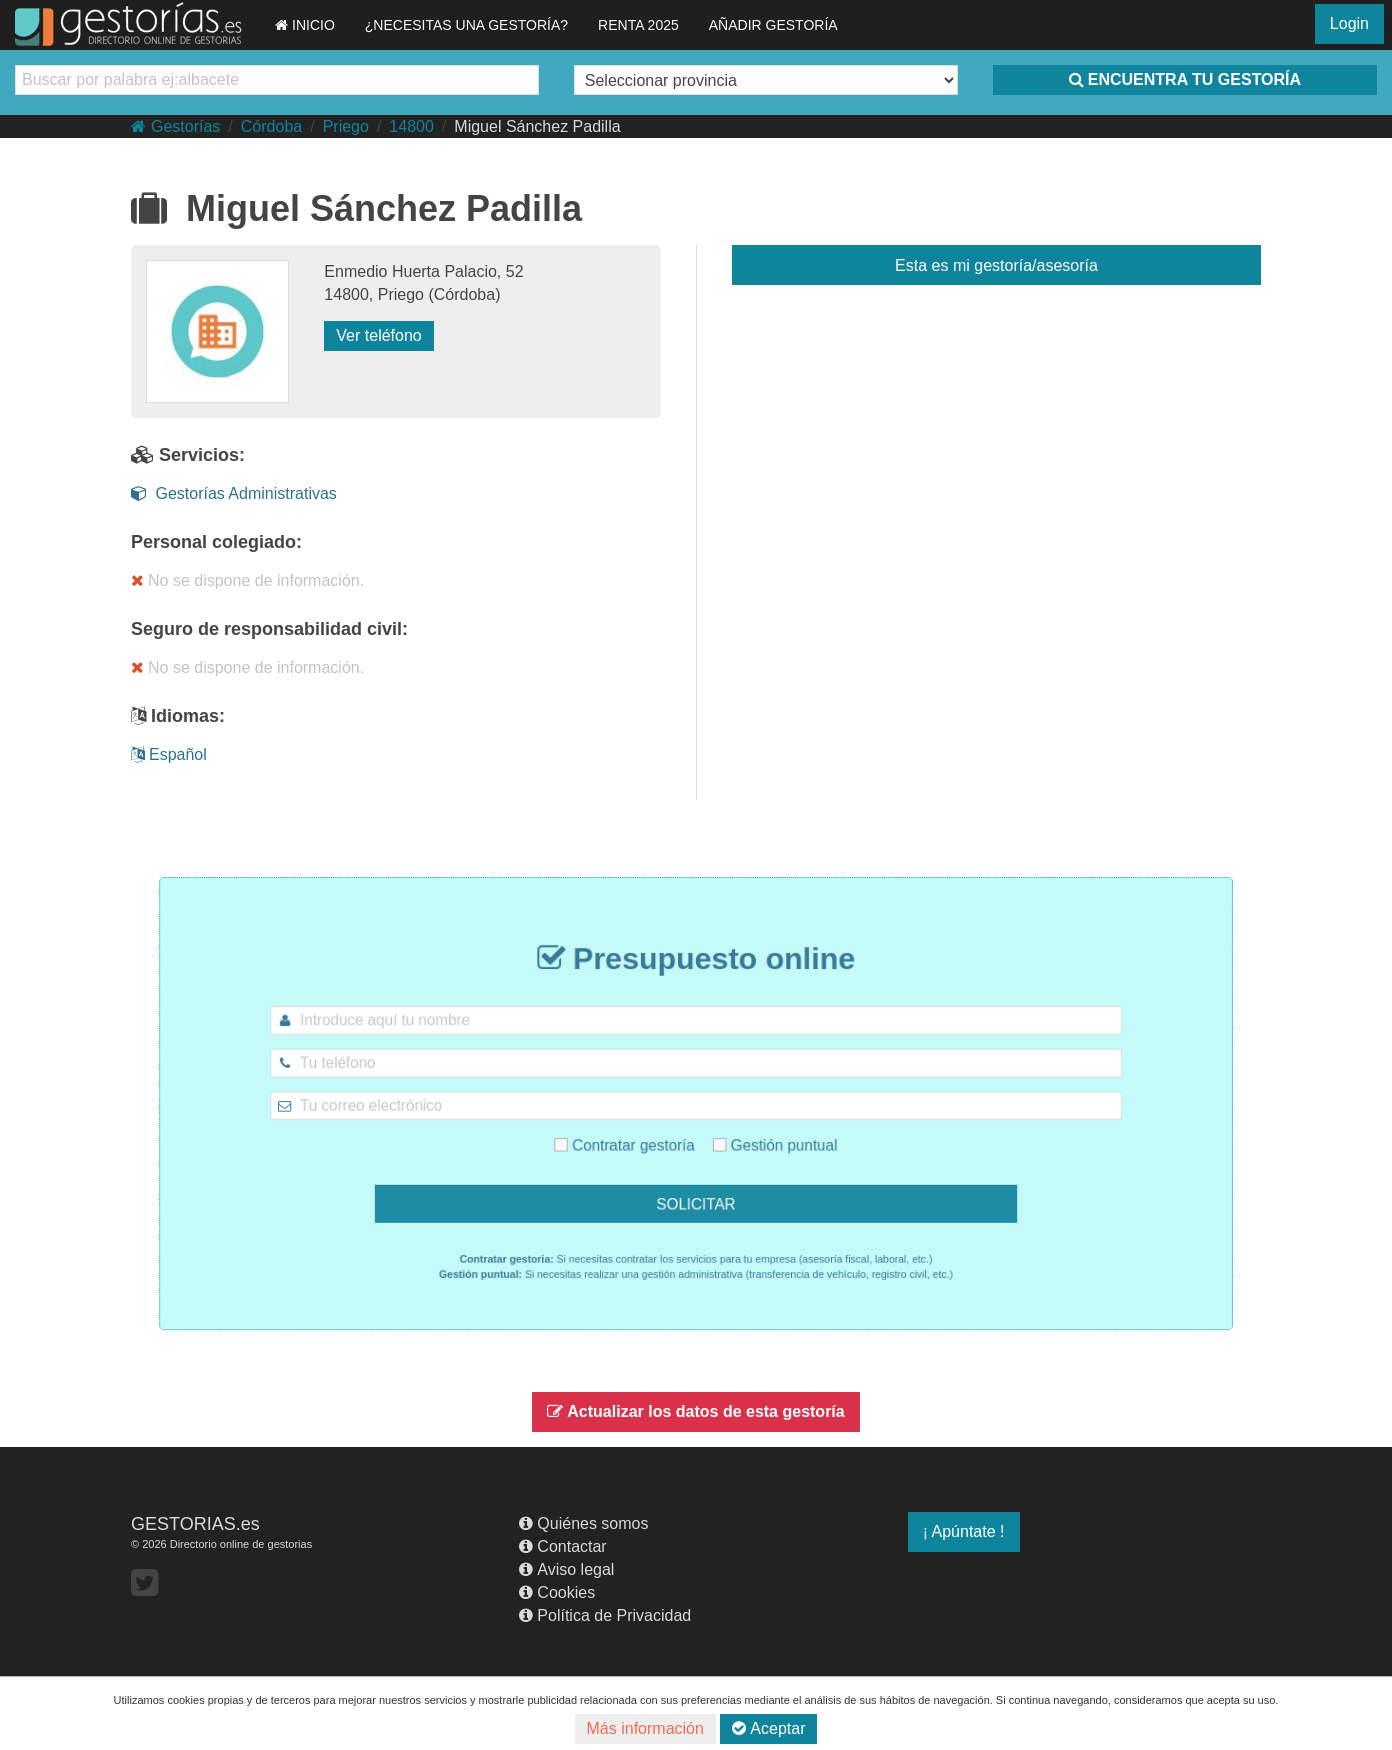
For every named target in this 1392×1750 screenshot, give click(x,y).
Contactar (562, 1546)
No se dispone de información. (247, 580)
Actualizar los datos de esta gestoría (695, 1411)
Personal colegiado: (216, 542)
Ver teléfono (378, 335)
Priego (346, 126)
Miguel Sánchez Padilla (537, 126)
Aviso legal (566, 1569)
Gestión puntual (756, 1135)
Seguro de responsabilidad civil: (269, 629)
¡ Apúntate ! (964, 1531)
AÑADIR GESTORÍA (773, 25)
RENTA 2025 (638, 25)
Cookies (557, 1592)
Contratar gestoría (642, 1135)
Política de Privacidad (605, 1615)
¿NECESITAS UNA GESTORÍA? (466, 25)
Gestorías (175, 126)
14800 (411, 126)
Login (1349, 23)
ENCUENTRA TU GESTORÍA (1185, 79)
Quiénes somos (583, 1523)
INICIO (305, 25)
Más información (645, 1728)
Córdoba (271, 126)
